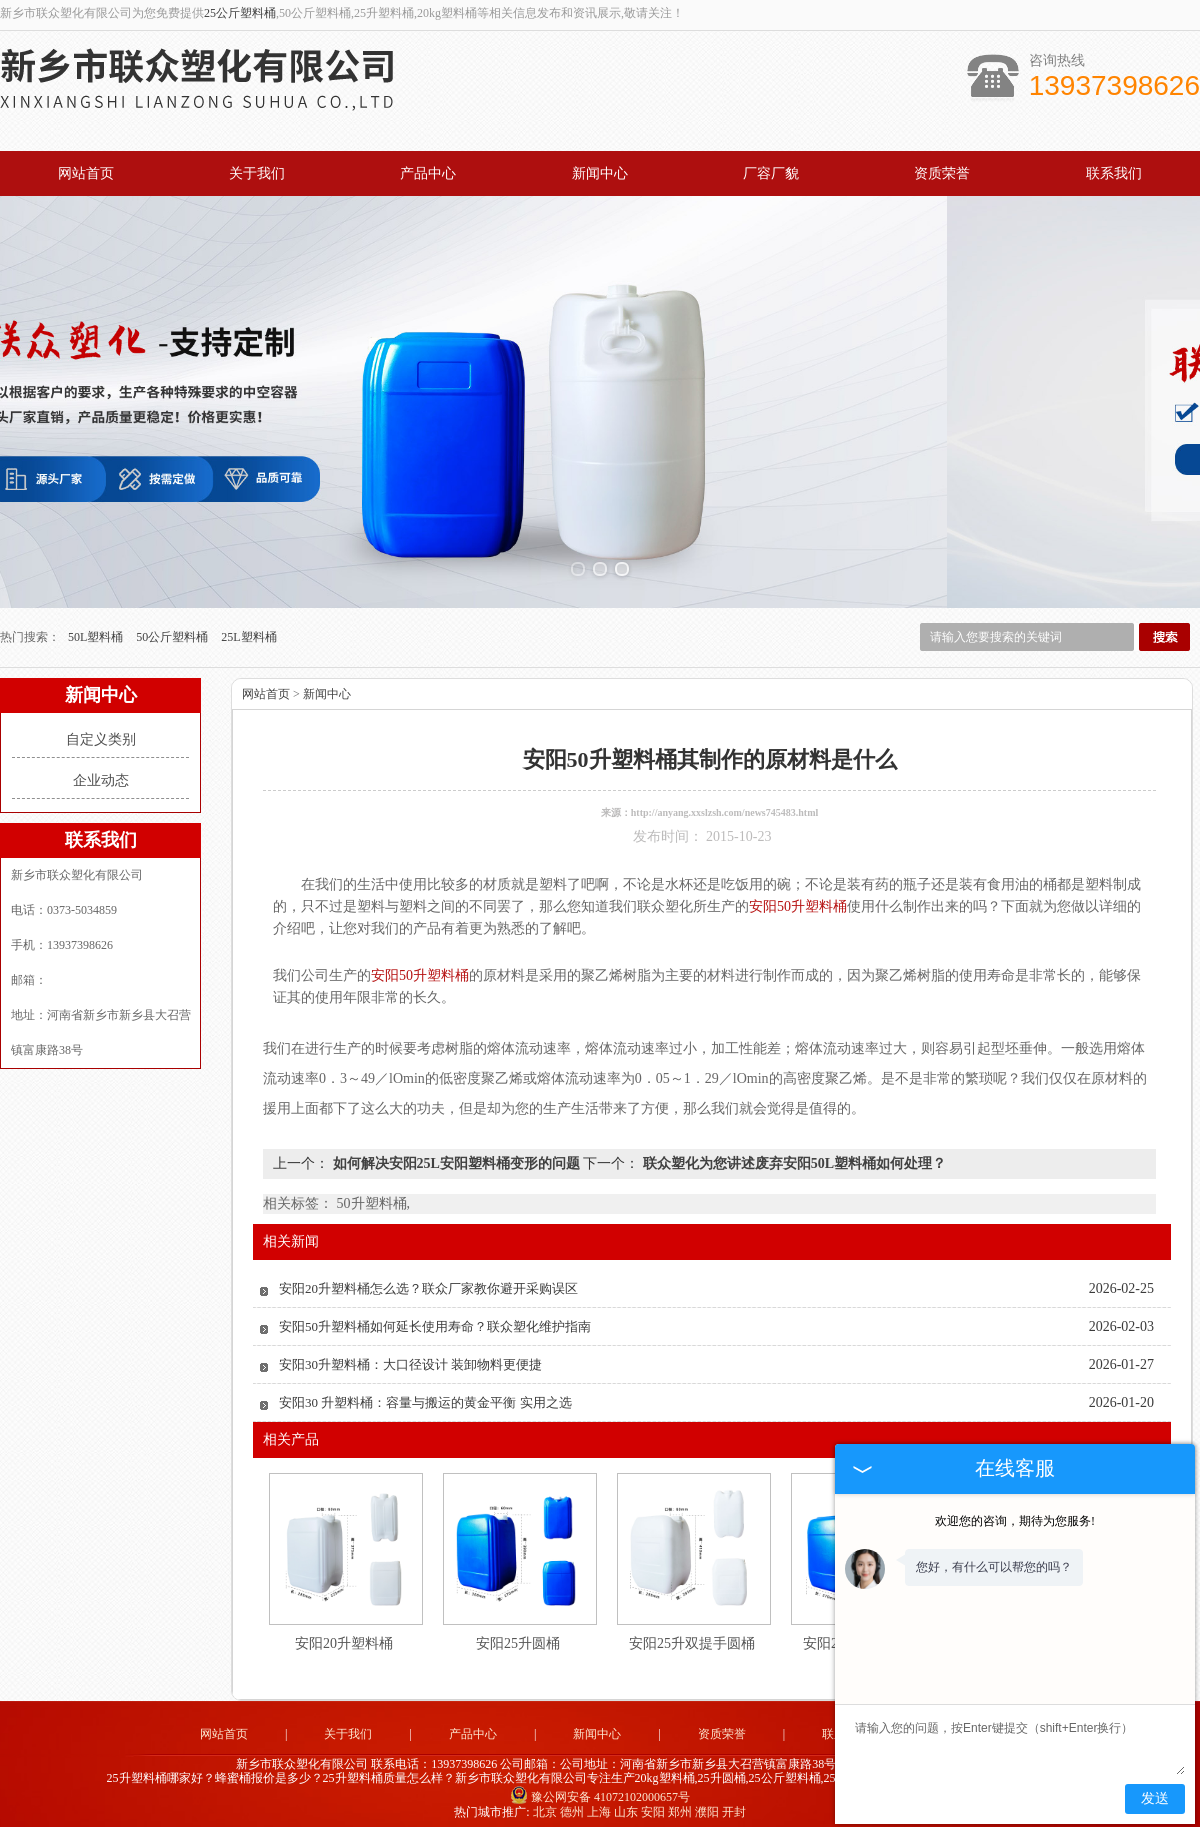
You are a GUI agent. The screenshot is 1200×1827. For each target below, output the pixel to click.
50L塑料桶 (97, 629)
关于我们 (257, 173)
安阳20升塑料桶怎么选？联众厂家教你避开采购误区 (428, 1280)
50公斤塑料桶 (173, 629)
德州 (572, 1804)
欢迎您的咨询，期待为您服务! (1015, 1521)
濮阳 (707, 1804)
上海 (599, 1804)
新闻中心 (600, 173)
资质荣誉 (942, 173)
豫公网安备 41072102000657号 (600, 1789)
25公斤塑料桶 (240, 13)
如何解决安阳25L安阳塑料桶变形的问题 (456, 1155)
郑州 (680, 1804)
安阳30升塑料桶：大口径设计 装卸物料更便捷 (410, 1356)
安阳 (653, 1804)
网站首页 (86, 173)
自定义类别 (101, 731)
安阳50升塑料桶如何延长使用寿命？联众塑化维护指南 (435, 1318)
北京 (545, 1804)
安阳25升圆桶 (518, 1635)
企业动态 (101, 772)
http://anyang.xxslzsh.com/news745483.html (725, 804)
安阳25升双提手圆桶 (692, 1635)
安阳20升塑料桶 (344, 1635)
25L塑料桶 (248, 629)
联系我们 (1114, 173)
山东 (626, 1804)
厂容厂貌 (771, 173)
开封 (734, 1804)
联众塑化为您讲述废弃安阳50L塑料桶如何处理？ (792, 1155)
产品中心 (428, 173)
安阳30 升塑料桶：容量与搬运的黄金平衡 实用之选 (425, 1394)
